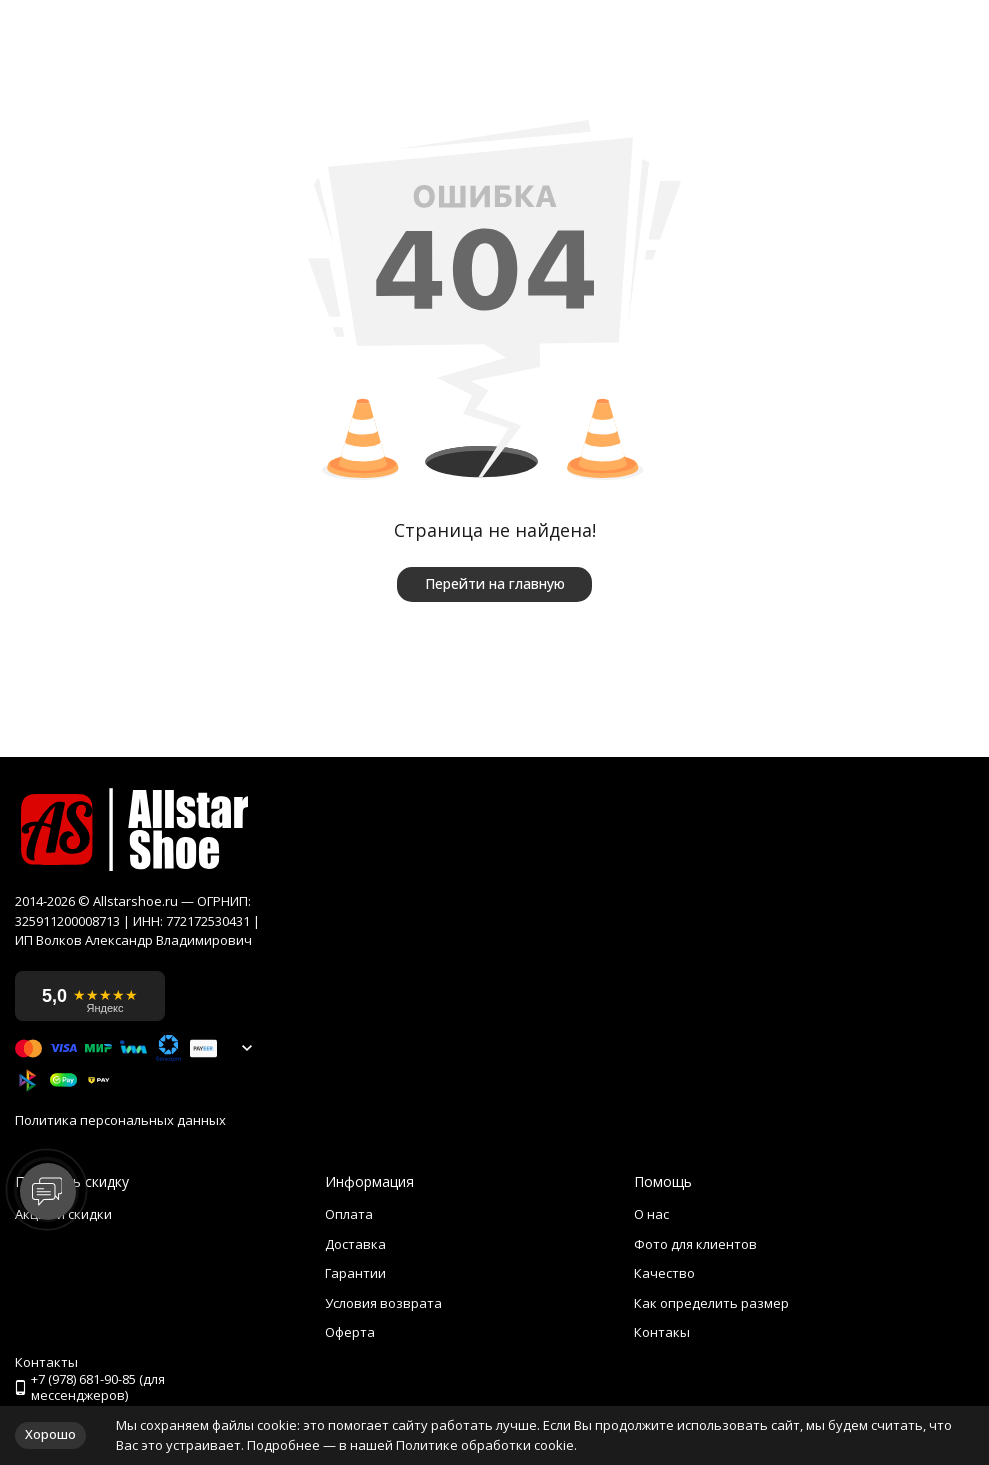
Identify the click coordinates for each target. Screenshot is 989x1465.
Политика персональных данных (120, 1121)
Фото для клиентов (695, 1244)
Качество (664, 1273)
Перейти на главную (495, 583)
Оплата (349, 1214)
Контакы (662, 1332)
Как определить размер (711, 1303)
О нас (651, 1214)
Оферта (350, 1332)
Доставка (355, 1244)
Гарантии (355, 1273)
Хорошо (50, 1434)
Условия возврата (383, 1303)
